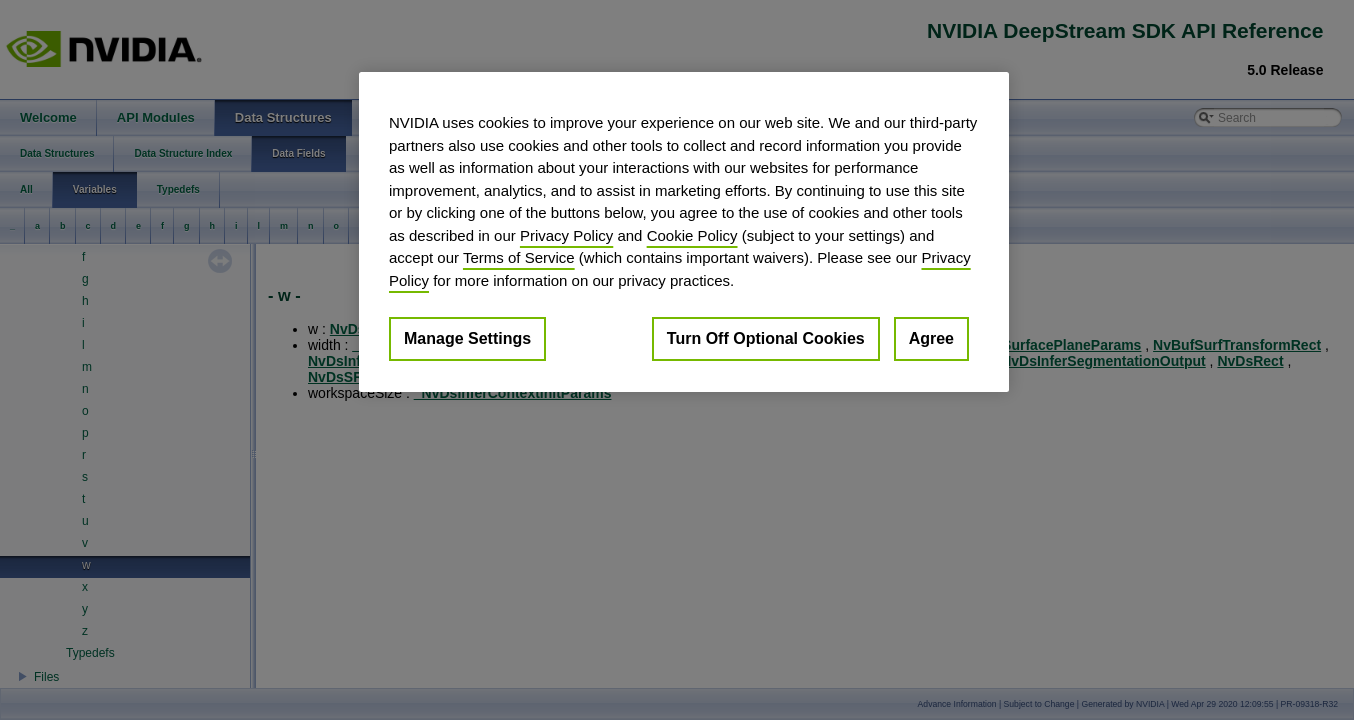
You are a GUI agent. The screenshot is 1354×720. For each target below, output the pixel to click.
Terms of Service (519, 257)
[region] (684, 232)
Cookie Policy (692, 235)
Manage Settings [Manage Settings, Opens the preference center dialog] (467, 338)
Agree (931, 338)
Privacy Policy (566, 235)
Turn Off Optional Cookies (766, 338)
